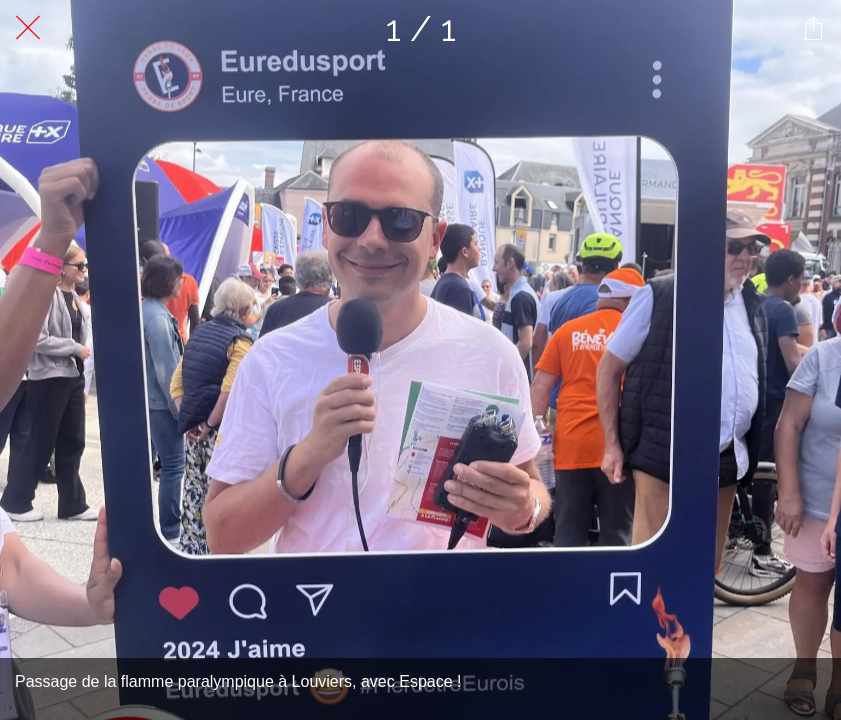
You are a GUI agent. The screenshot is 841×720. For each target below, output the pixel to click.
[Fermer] (28, 28)
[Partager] (813, 28)
